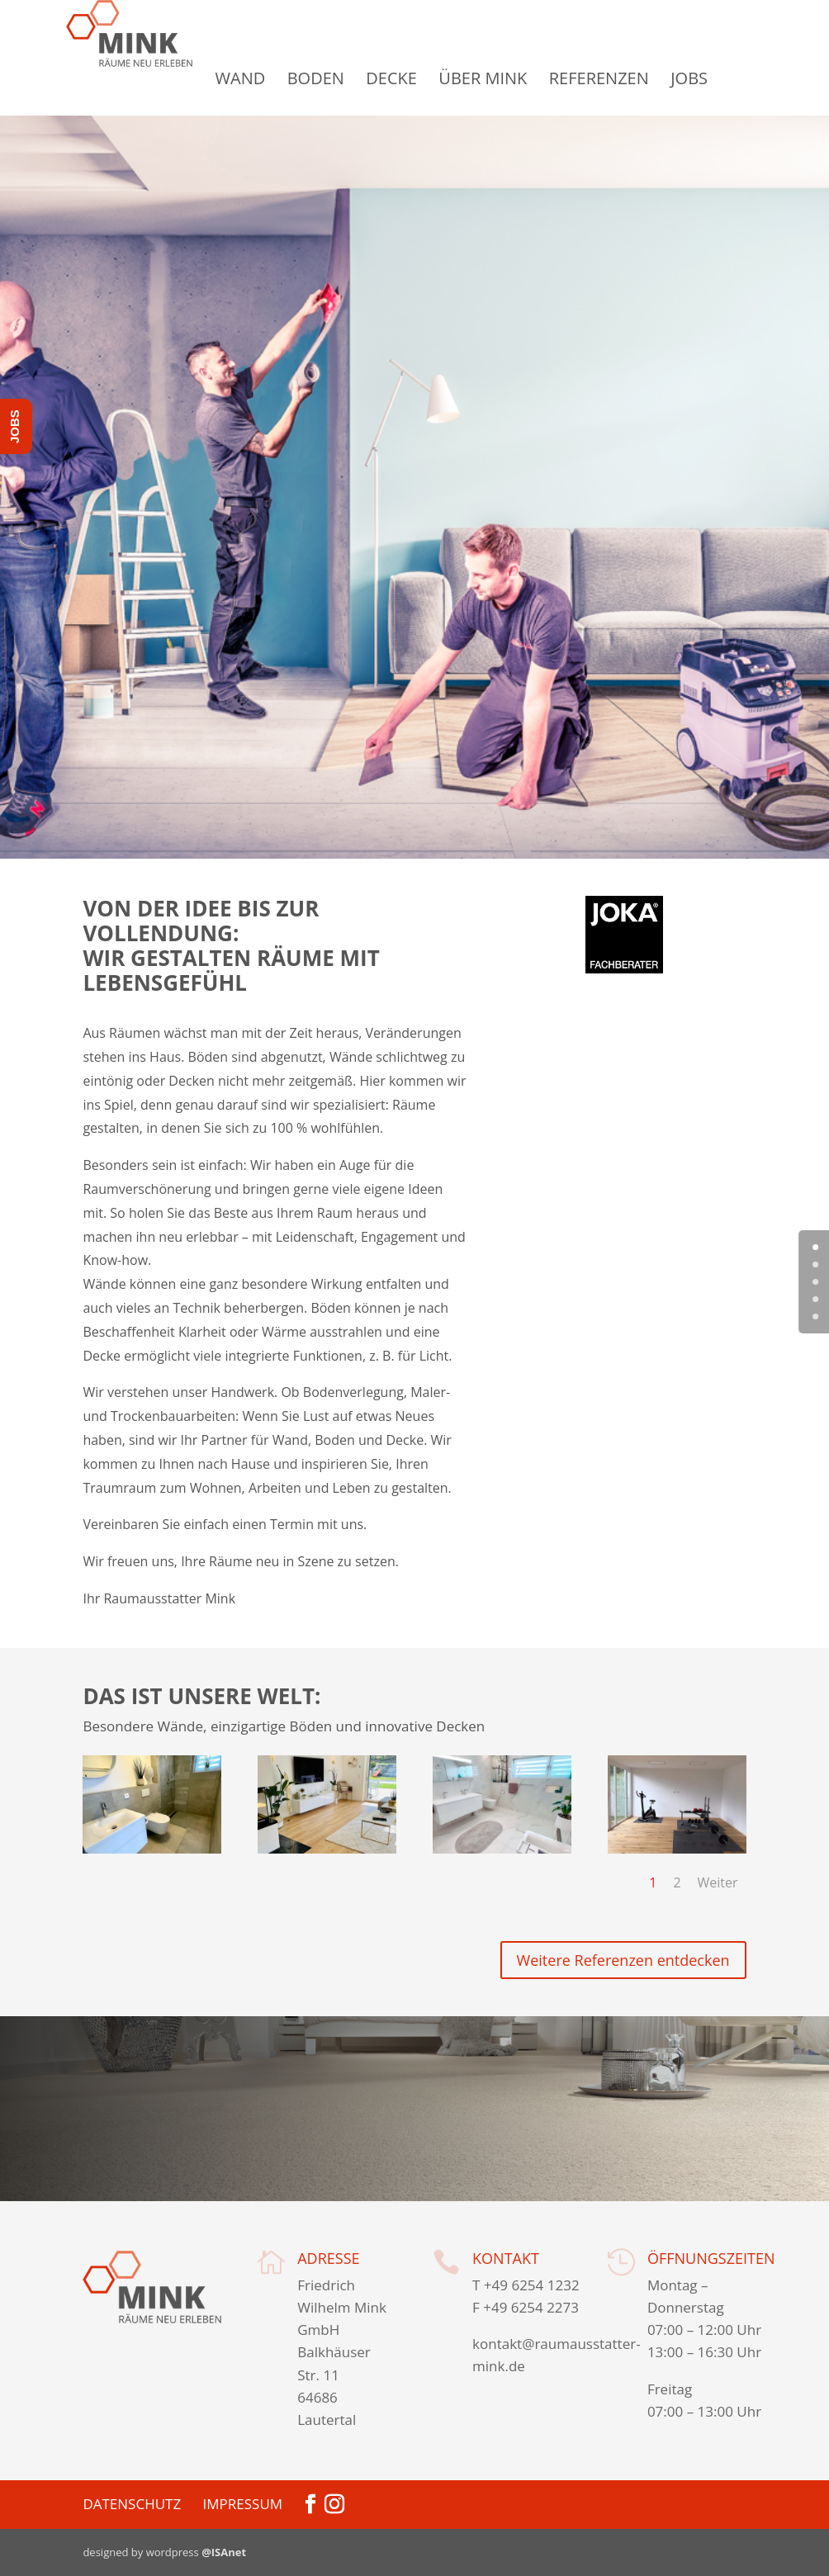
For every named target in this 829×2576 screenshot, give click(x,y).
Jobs (728, 78)
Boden (354, 78)
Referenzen (638, 78)
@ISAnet (223, 2552)
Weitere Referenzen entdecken (623, 1960)
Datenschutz (132, 2503)
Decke (431, 78)
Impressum (243, 2503)
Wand (279, 78)
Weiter (718, 1882)
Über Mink (522, 78)
